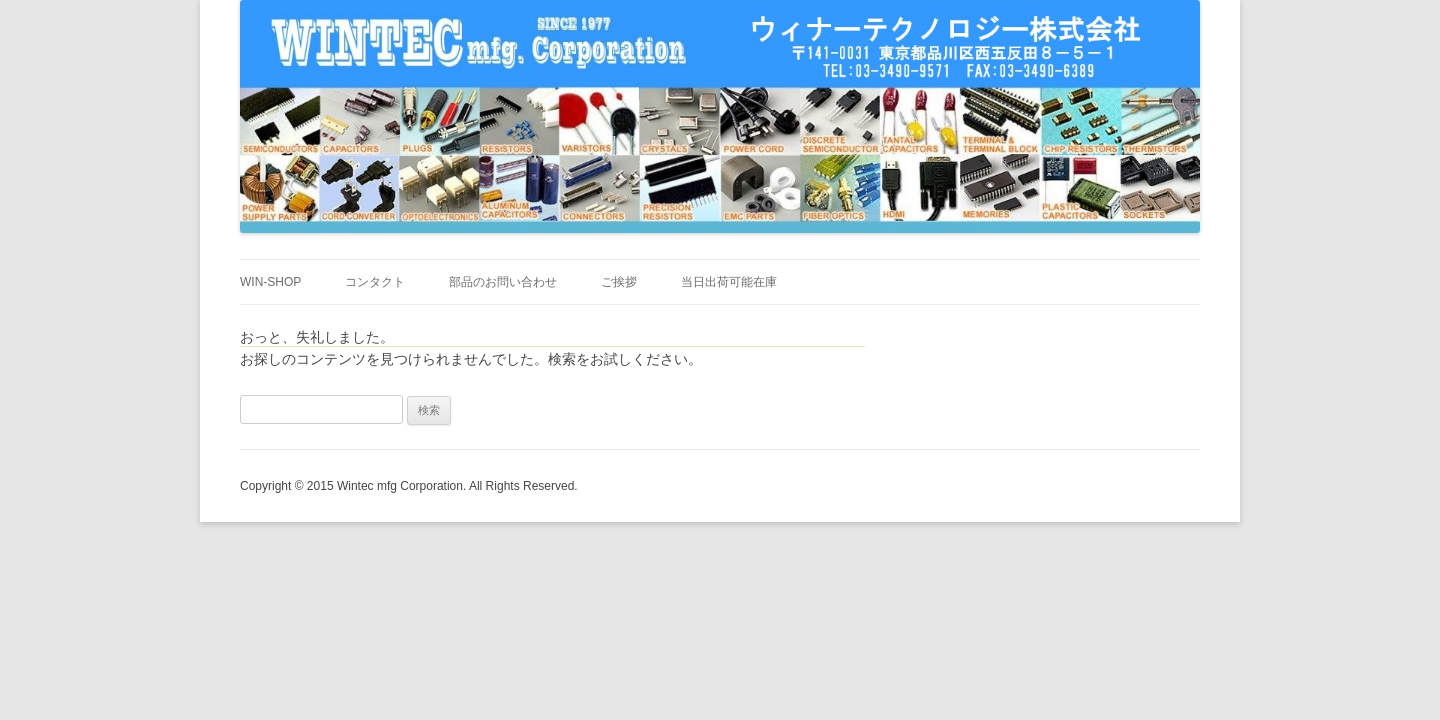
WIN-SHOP (270, 282)
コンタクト (375, 282)
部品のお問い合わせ (503, 282)
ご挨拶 (619, 282)
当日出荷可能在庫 (729, 282)
